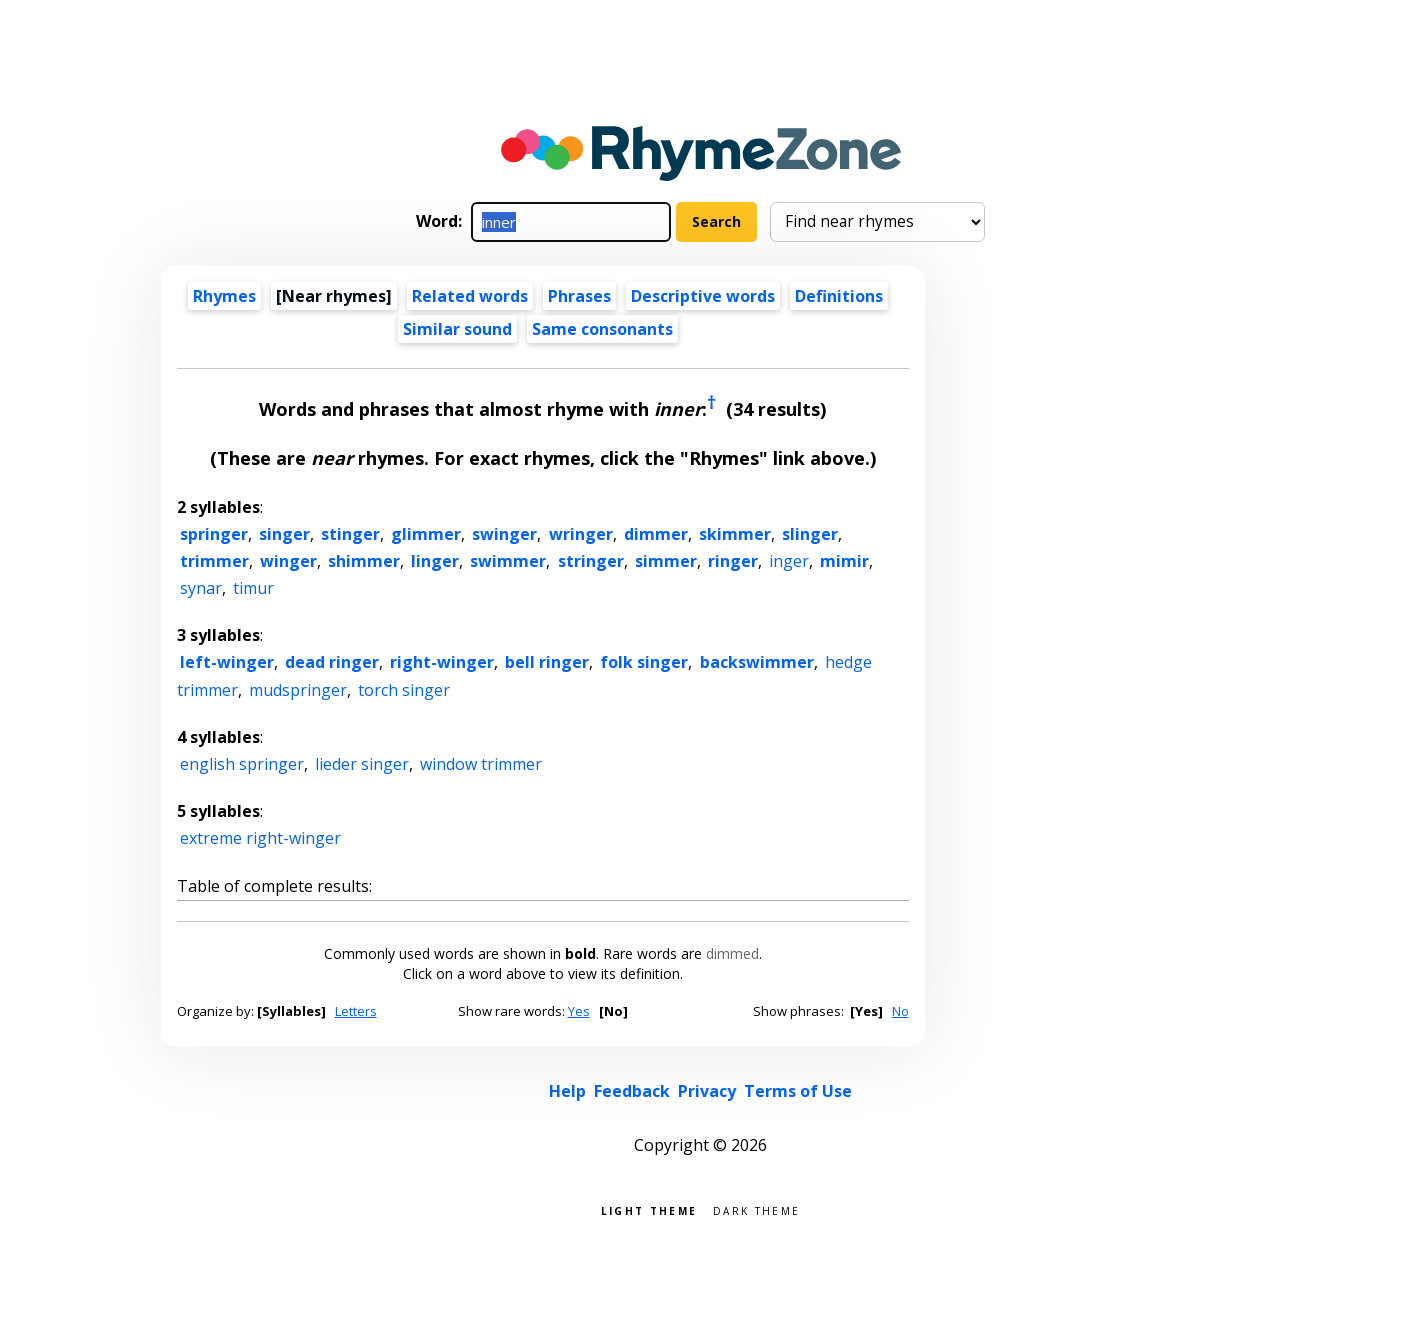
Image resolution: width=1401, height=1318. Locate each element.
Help (567, 1091)
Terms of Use (798, 1091)
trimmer (214, 561)
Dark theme (756, 1209)
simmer (666, 561)
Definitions (839, 296)
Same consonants (602, 329)
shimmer (364, 561)
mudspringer (298, 690)
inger (789, 561)
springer (214, 534)
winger (288, 561)
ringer (733, 561)
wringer (581, 534)
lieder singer (362, 764)
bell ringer (547, 662)
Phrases (579, 296)
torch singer (404, 690)
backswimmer (757, 662)
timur (253, 588)
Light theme (649, 1209)
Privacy (707, 1091)
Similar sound (457, 329)
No (900, 1011)
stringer (591, 561)
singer (284, 534)
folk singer (644, 662)
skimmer (735, 534)
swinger (504, 534)
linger (435, 561)
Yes (579, 1011)
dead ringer (332, 662)
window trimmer (481, 764)
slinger (810, 534)
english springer (242, 764)
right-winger (442, 662)
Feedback (632, 1091)
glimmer (426, 534)
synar (201, 588)
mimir (844, 561)
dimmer (656, 534)
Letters (356, 1011)
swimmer (508, 561)
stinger (350, 534)
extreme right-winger (260, 838)
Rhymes (224, 296)
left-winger (227, 662)
